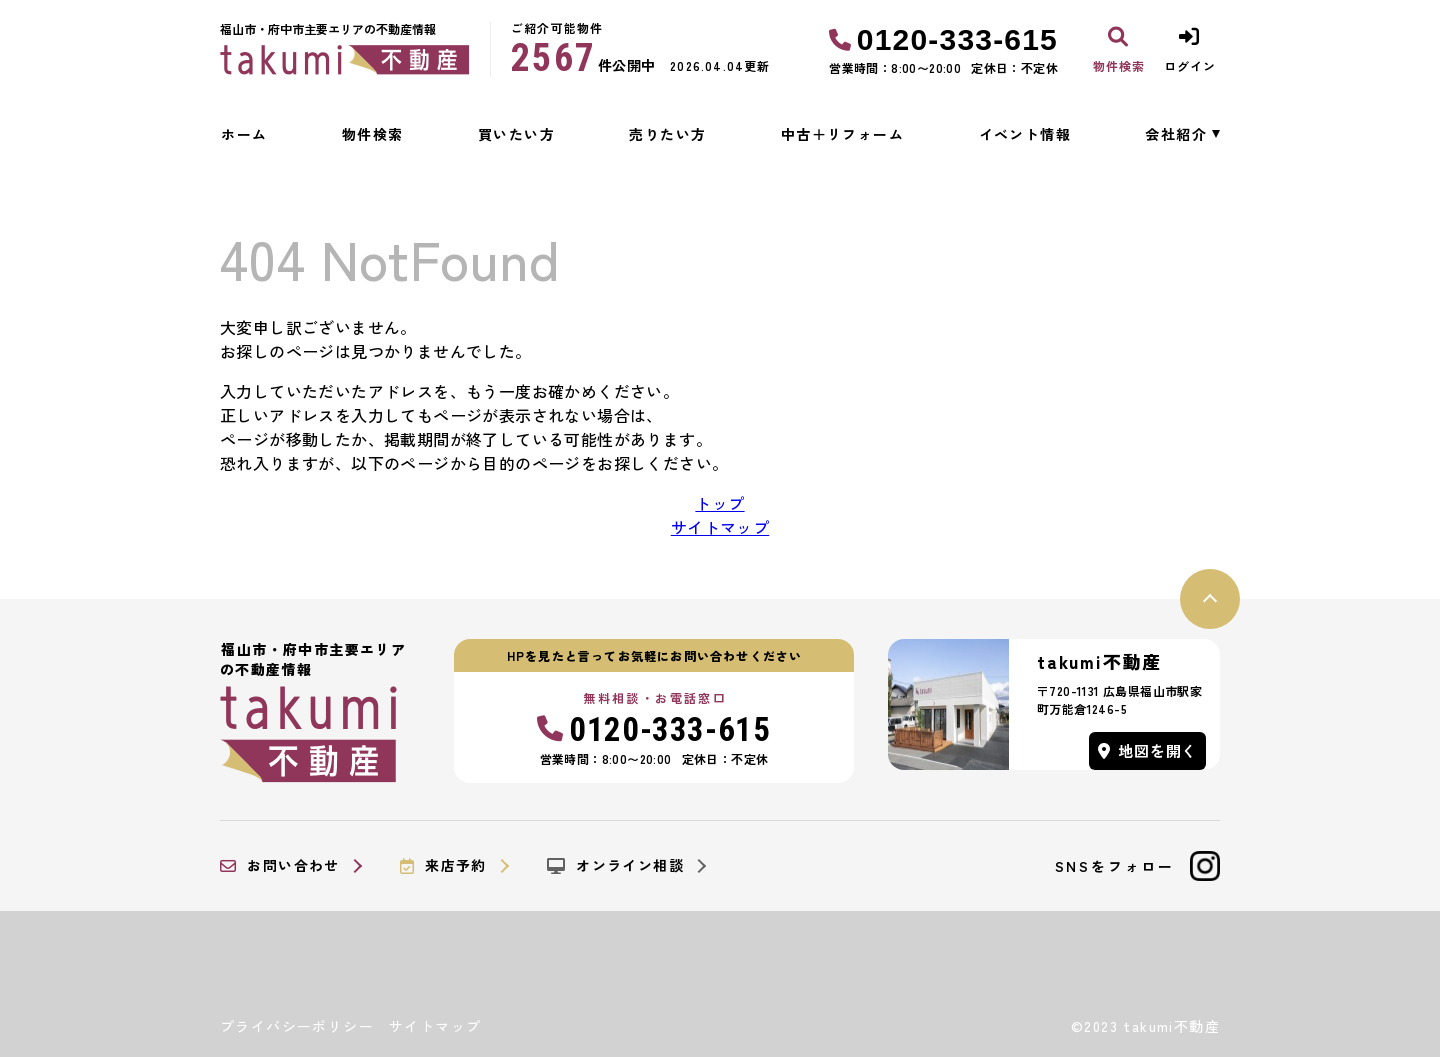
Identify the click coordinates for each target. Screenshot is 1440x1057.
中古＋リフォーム (842, 134)
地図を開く (1148, 750)
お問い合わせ (280, 866)
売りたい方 (667, 134)
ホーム (244, 134)
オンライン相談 (615, 866)
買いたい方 (516, 134)
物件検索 (373, 134)
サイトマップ (720, 527)
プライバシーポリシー (297, 1026)
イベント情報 (1025, 134)
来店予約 (443, 866)
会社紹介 (1176, 134)
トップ (719, 503)
